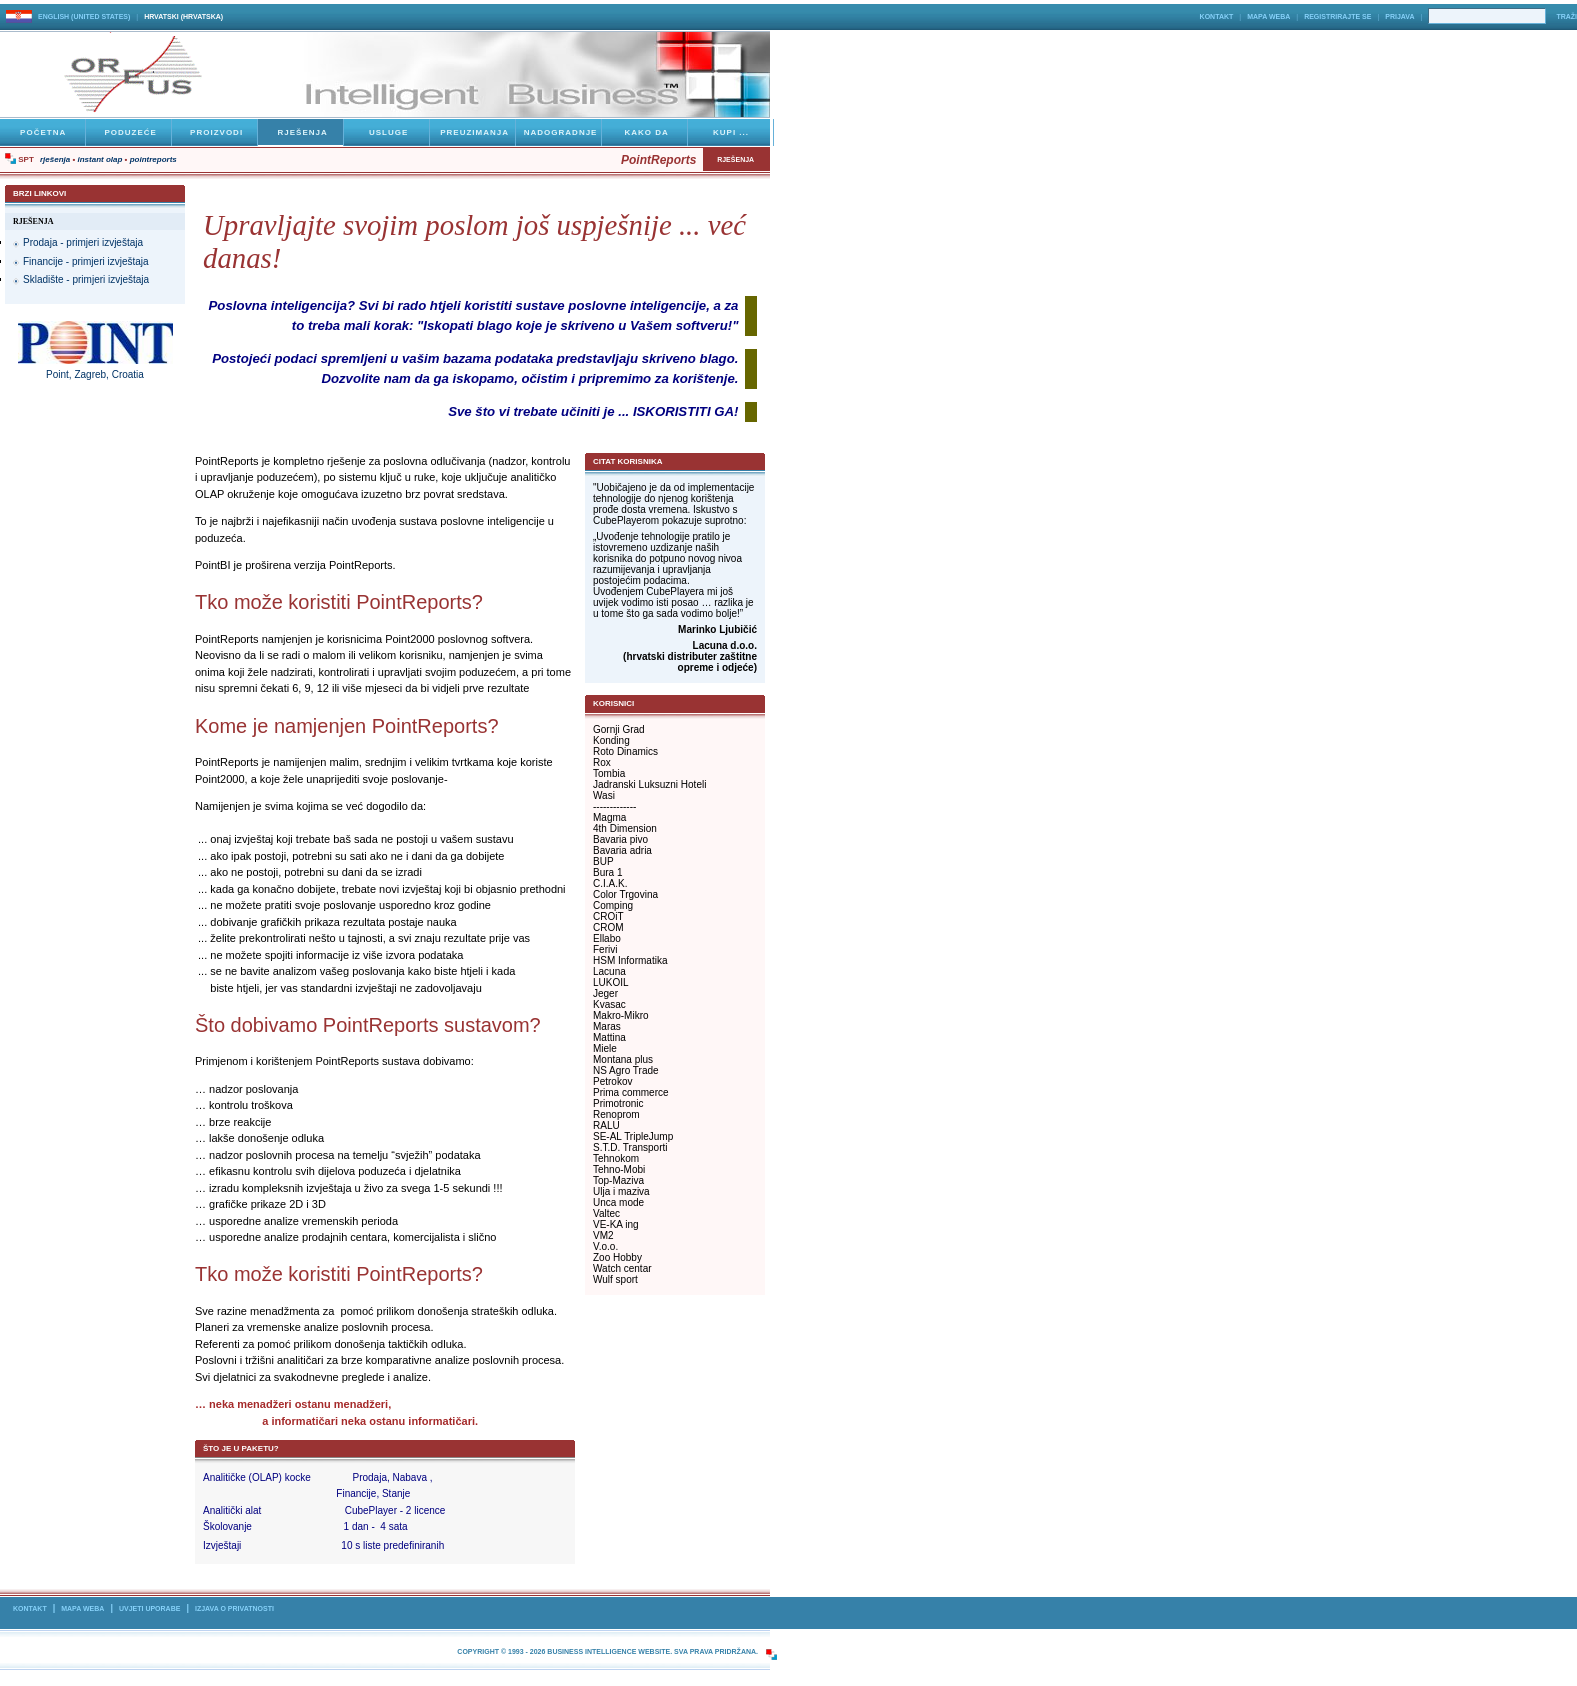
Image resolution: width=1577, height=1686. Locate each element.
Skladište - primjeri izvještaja (86, 279)
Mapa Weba (1268, 16)
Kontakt (1217, 16)
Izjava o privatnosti (234, 1608)
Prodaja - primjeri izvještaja (83, 242)
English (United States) (84, 16)
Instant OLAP (100, 159)
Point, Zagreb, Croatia (95, 374)
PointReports (153, 159)
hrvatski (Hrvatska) (183, 16)
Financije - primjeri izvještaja (86, 261)
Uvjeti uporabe (149, 1608)
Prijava (1399, 16)
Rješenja (55, 159)
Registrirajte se (1337, 16)
